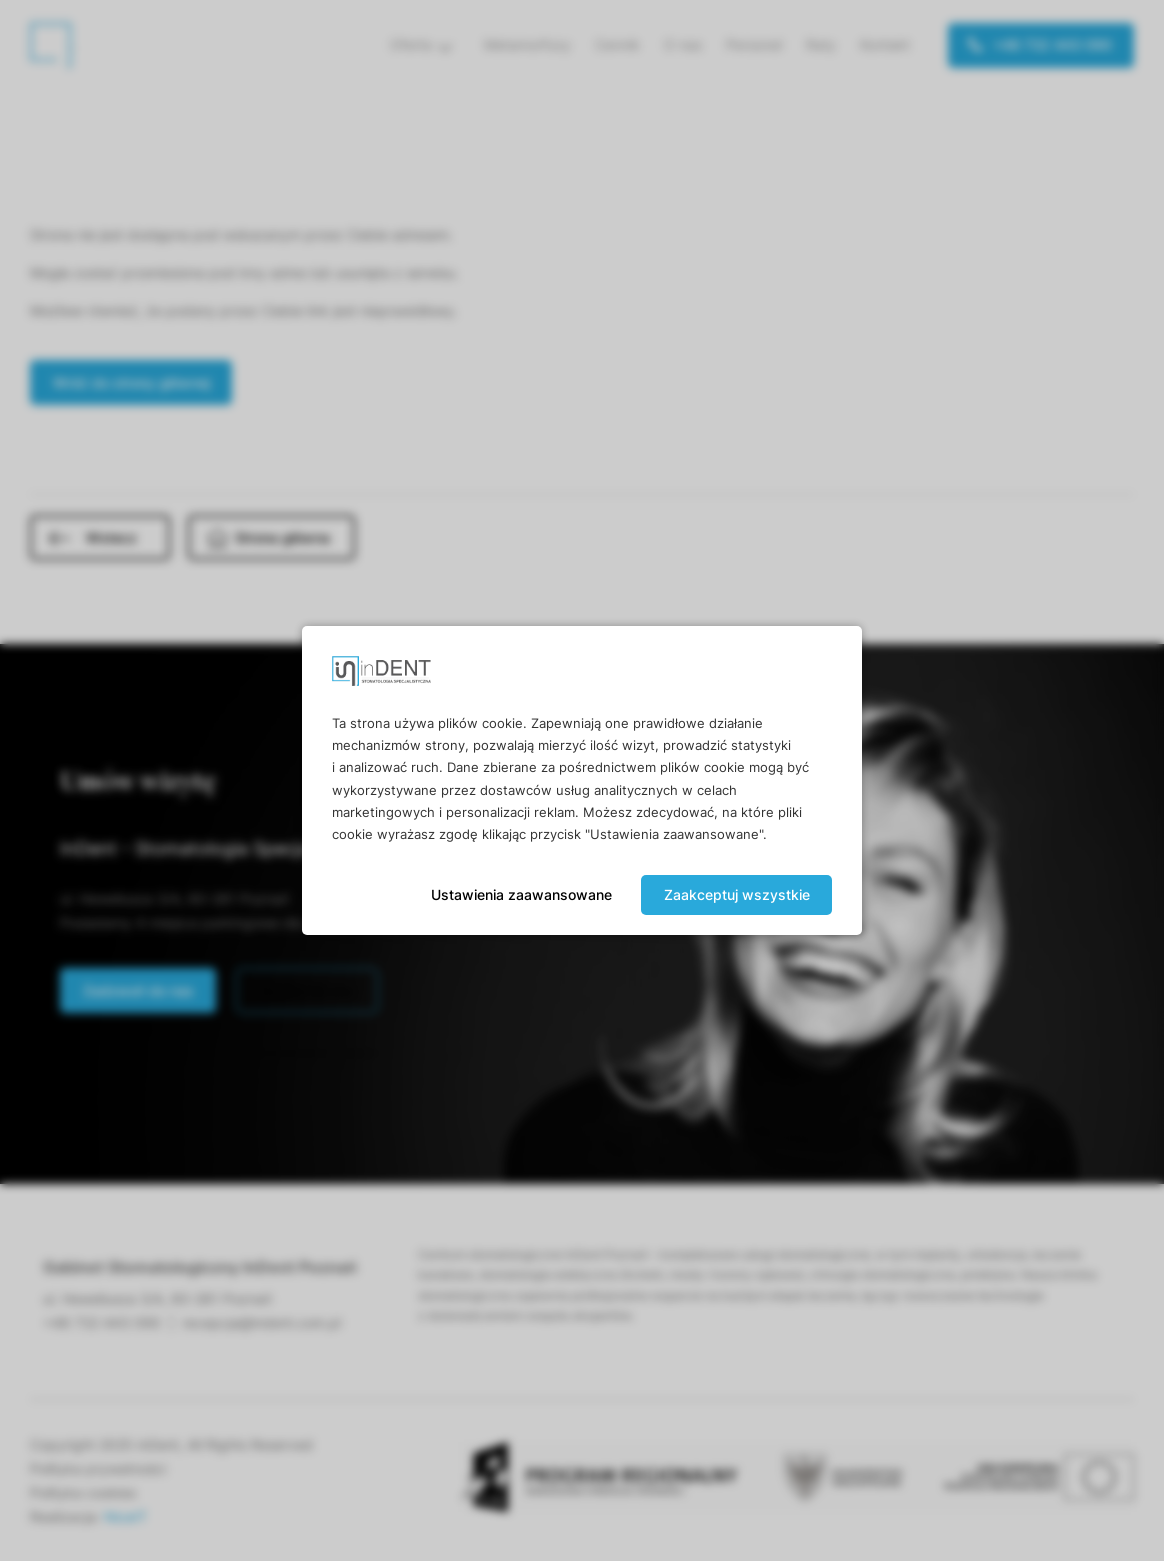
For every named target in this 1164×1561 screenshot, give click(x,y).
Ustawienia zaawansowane (521, 894)
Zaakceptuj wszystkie (737, 894)
